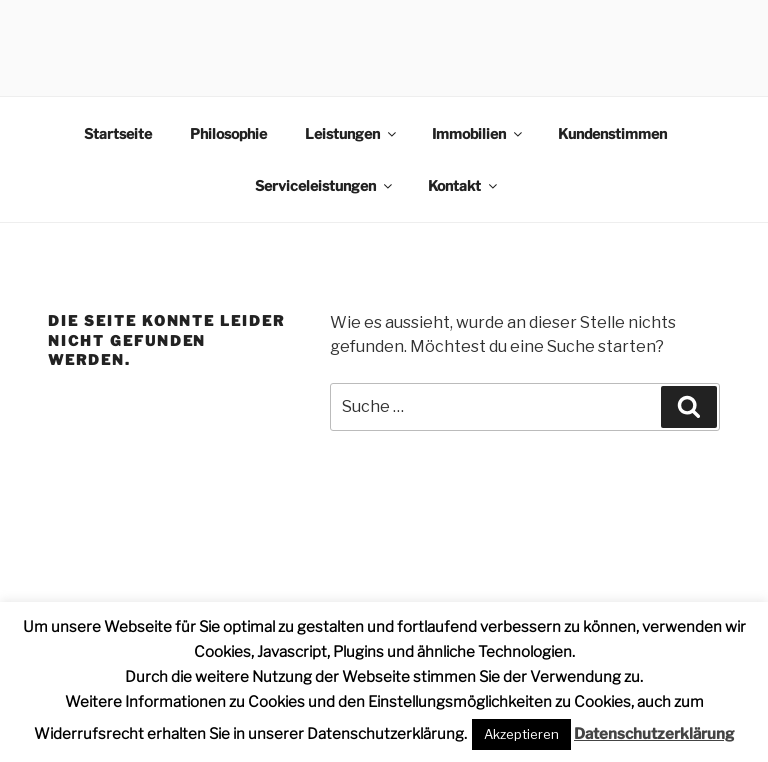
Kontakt (464, 185)
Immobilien (478, 133)
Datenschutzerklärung (654, 734)
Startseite (118, 133)
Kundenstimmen (612, 133)
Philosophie (228, 133)
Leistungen (352, 133)
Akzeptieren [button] (521, 734)
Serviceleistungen (325, 185)
